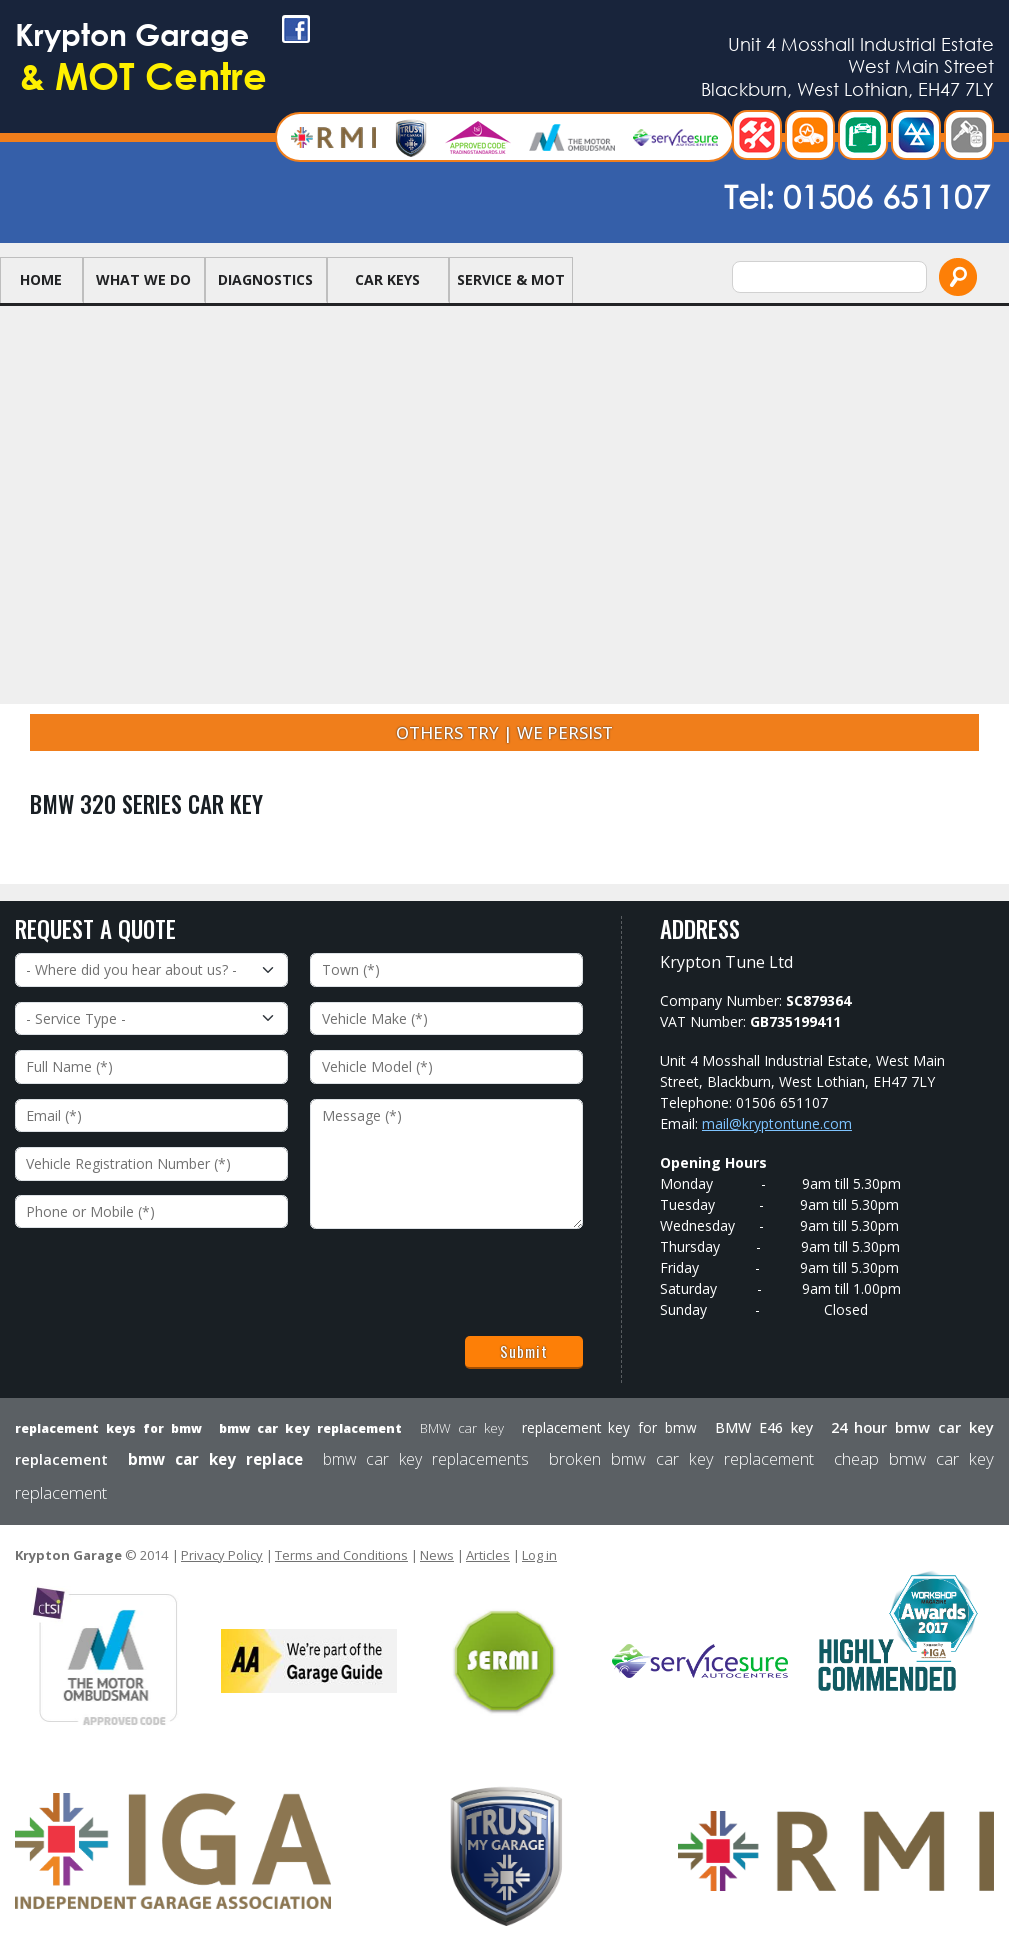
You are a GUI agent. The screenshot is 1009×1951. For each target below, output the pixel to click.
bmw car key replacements (426, 1459)
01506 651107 (886, 212)
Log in (539, 1555)
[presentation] (167, 1283)
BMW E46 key (764, 1427)
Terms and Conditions (341, 1555)
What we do (143, 296)
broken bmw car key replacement (681, 1459)
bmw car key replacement (310, 1428)
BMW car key (462, 1428)
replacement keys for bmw (108, 1428)
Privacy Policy (222, 1555)
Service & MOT (511, 296)
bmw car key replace (215, 1459)
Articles (488, 1555)
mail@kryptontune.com (777, 1123)
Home (41, 296)
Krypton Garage (214, 70)
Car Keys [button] (387, 296)
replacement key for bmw (610, 1427)
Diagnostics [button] (265, 296)
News (437, 1555)
